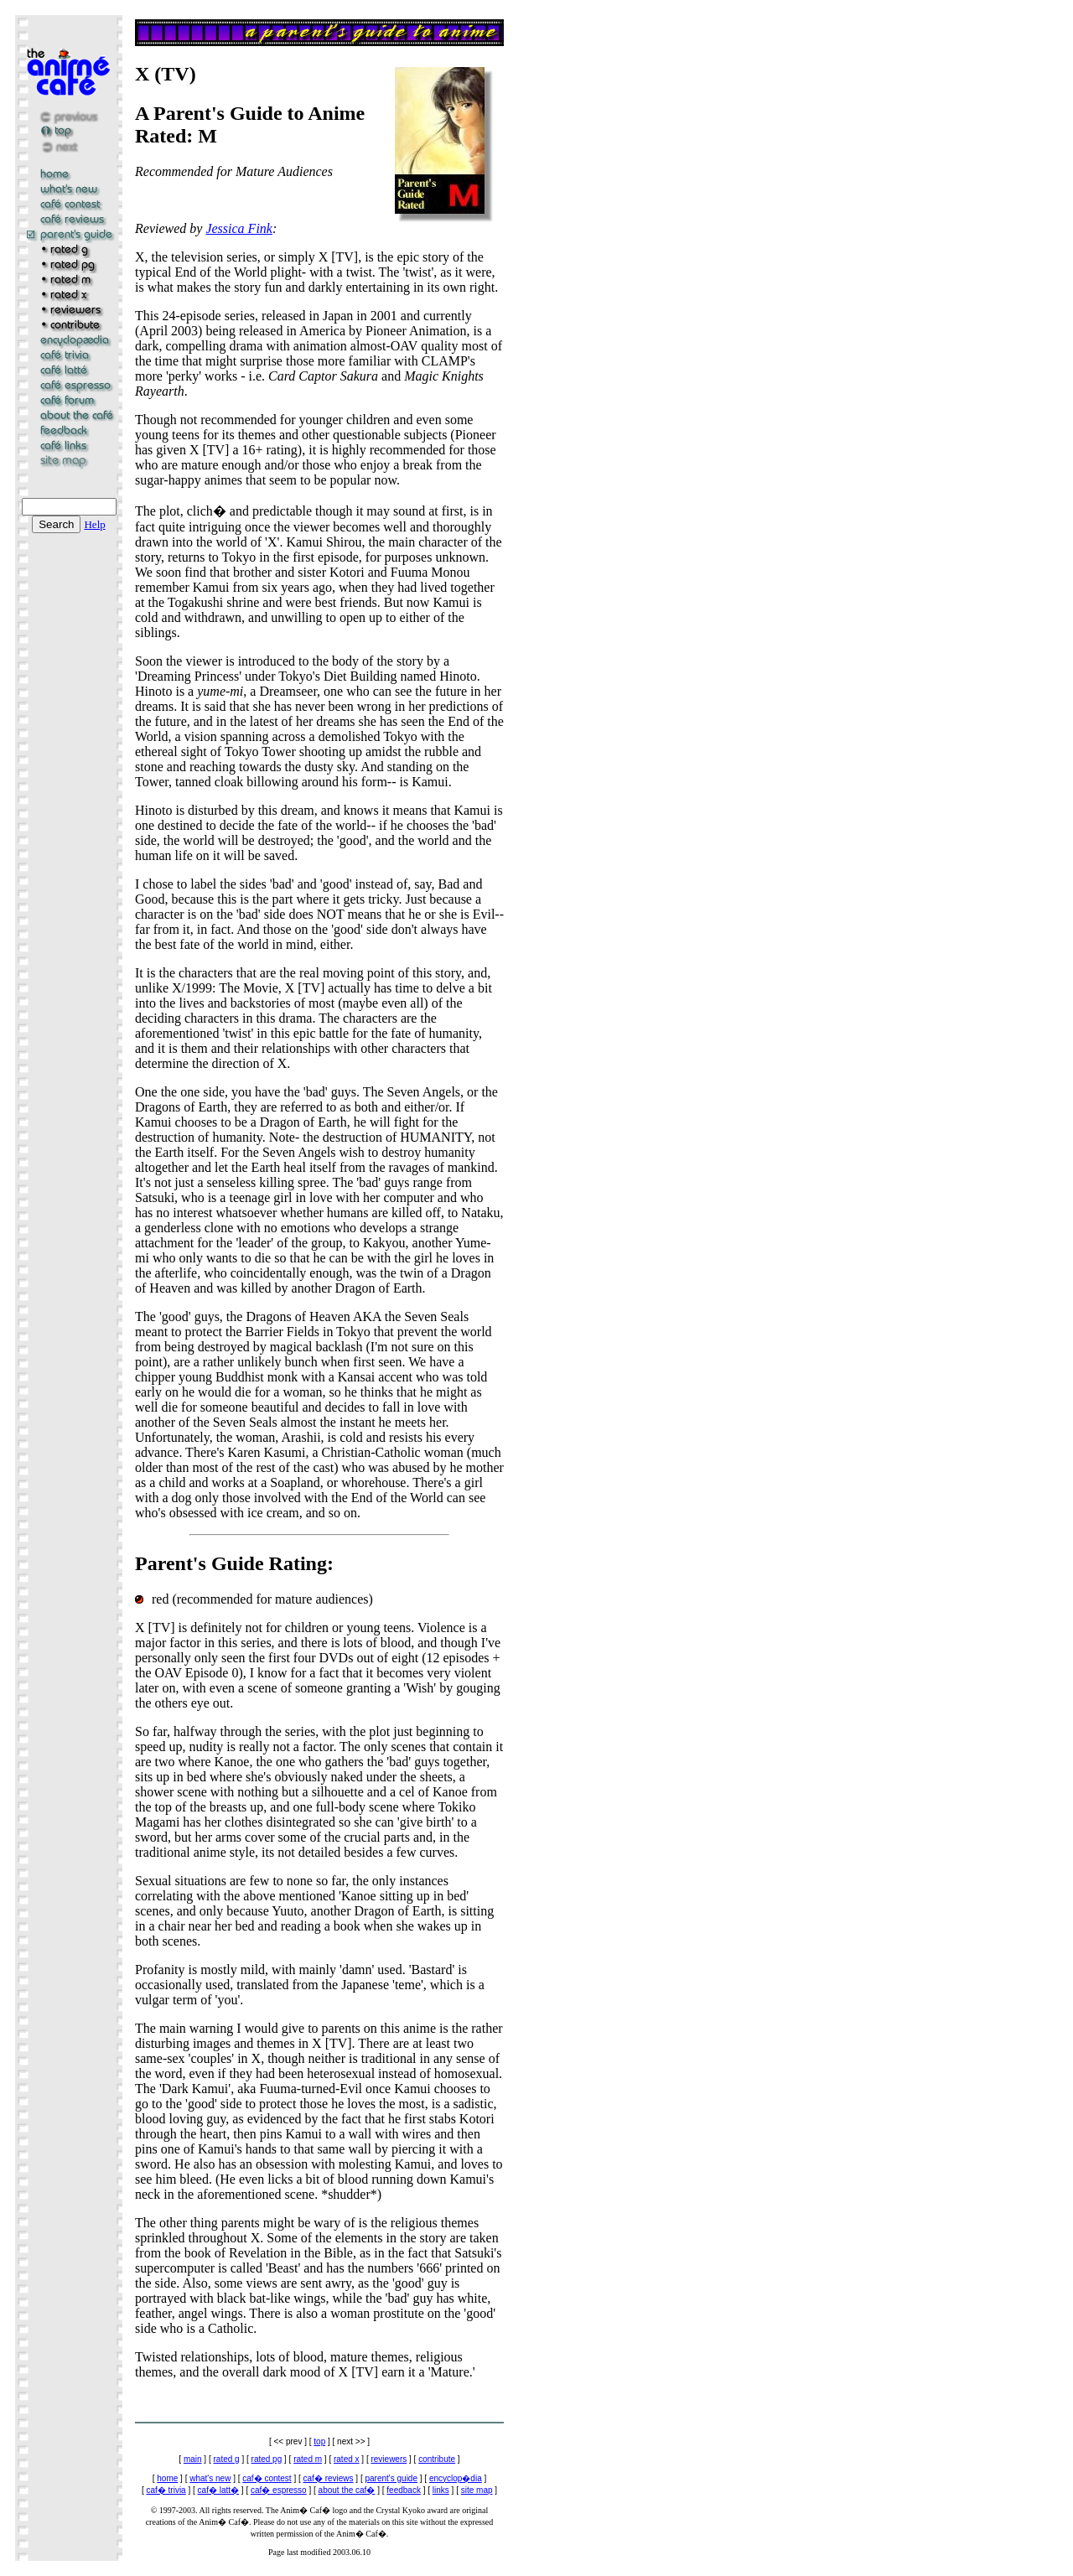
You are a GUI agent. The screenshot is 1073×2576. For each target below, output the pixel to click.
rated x (347, 2459)
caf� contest (266, 2478)
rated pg (267, 2459)
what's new (210, 2478)
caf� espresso (279, 2490)
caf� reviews (328, 2478)
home (167, 2478)
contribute (436, 2459)
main (193, 2459)
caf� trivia (165, 2490)
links (441, 2490)
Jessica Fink (238, 228)
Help (94, 524)
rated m (307, 2459)
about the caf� (347, 2490)
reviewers (389, 2459)
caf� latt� (218, 2490)
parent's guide (391, 2478)
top (319, 2441)
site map (477, 2490)
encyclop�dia (455, 2478)
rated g (227, 2459)
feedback (403, 2490)
